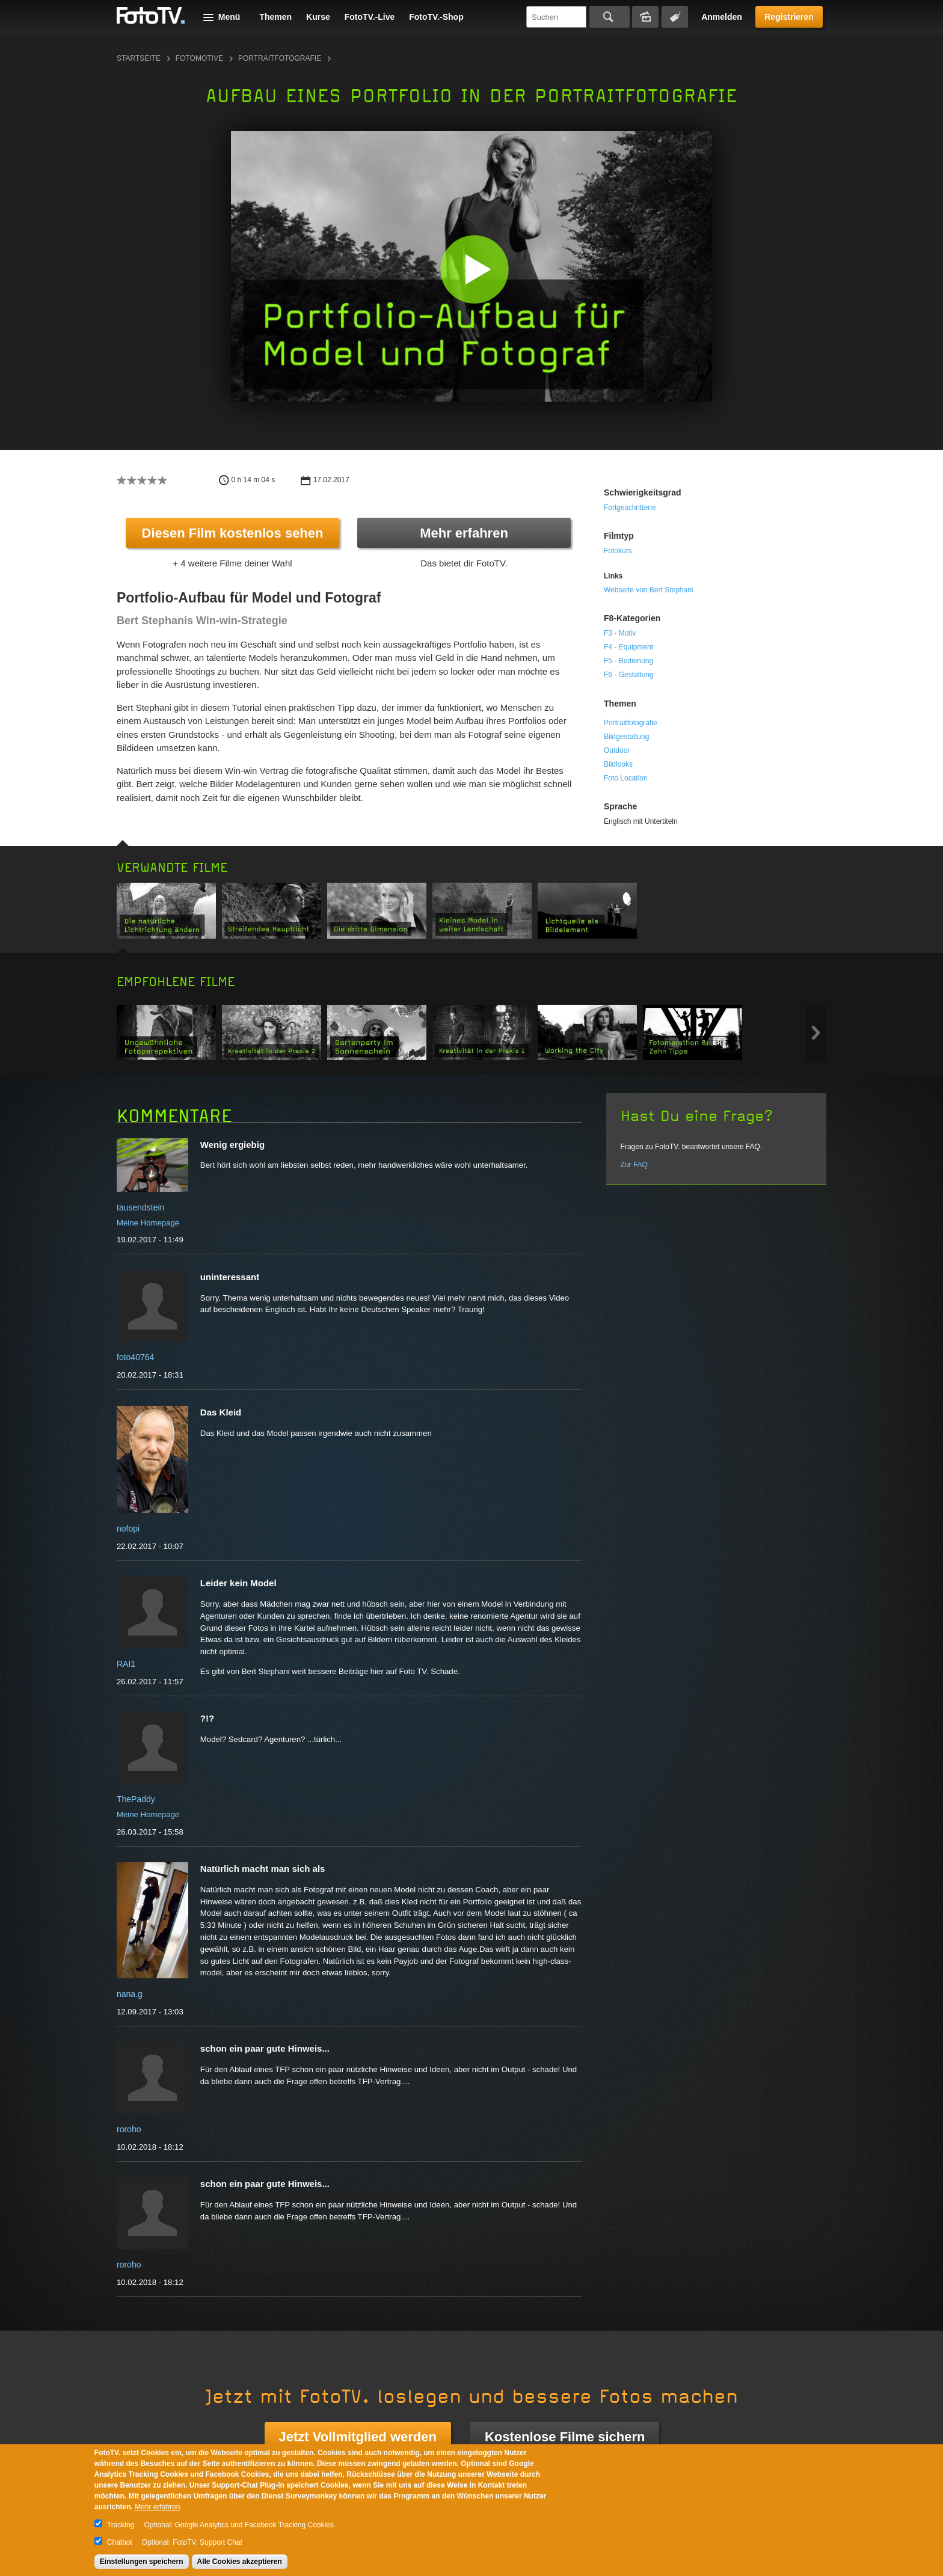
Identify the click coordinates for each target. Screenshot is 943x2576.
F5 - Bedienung (628, 661)
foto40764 (135, 1357)
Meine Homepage (148, 1222)
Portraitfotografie (279, 58)
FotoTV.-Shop (436, 17)
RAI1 (126, 1664)
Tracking (121, 2525)
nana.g (130, 1994)
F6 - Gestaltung (629, 674)
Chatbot (119, 2542)
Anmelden (721, 17)
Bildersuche (645, 17)
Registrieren (789, 17)
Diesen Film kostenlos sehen (233, 533)
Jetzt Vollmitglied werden (358, 2436)
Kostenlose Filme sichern (565, 2436)
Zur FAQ (634, 1165)
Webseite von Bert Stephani (648, 590)
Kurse (318, 17)
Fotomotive (199, 58)
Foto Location (626, 778)
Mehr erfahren (464, 533)
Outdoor (617, 750)
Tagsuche (675, 17)
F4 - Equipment (628, 647)
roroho (129, 2129)
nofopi (128, 1528)
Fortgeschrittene (630, 507)
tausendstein (140, 1207)
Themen (275, 17)
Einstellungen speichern (141, 2561)
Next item (815, 1033)
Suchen (609, 17)
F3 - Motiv (620, 633)
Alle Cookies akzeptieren (239, 2561)
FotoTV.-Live (370, 17)
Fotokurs (618, 551)
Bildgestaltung (626, 736)
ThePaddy (136, 1799)
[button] (474, 269)
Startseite (139, 58)
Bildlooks (618, 764)
